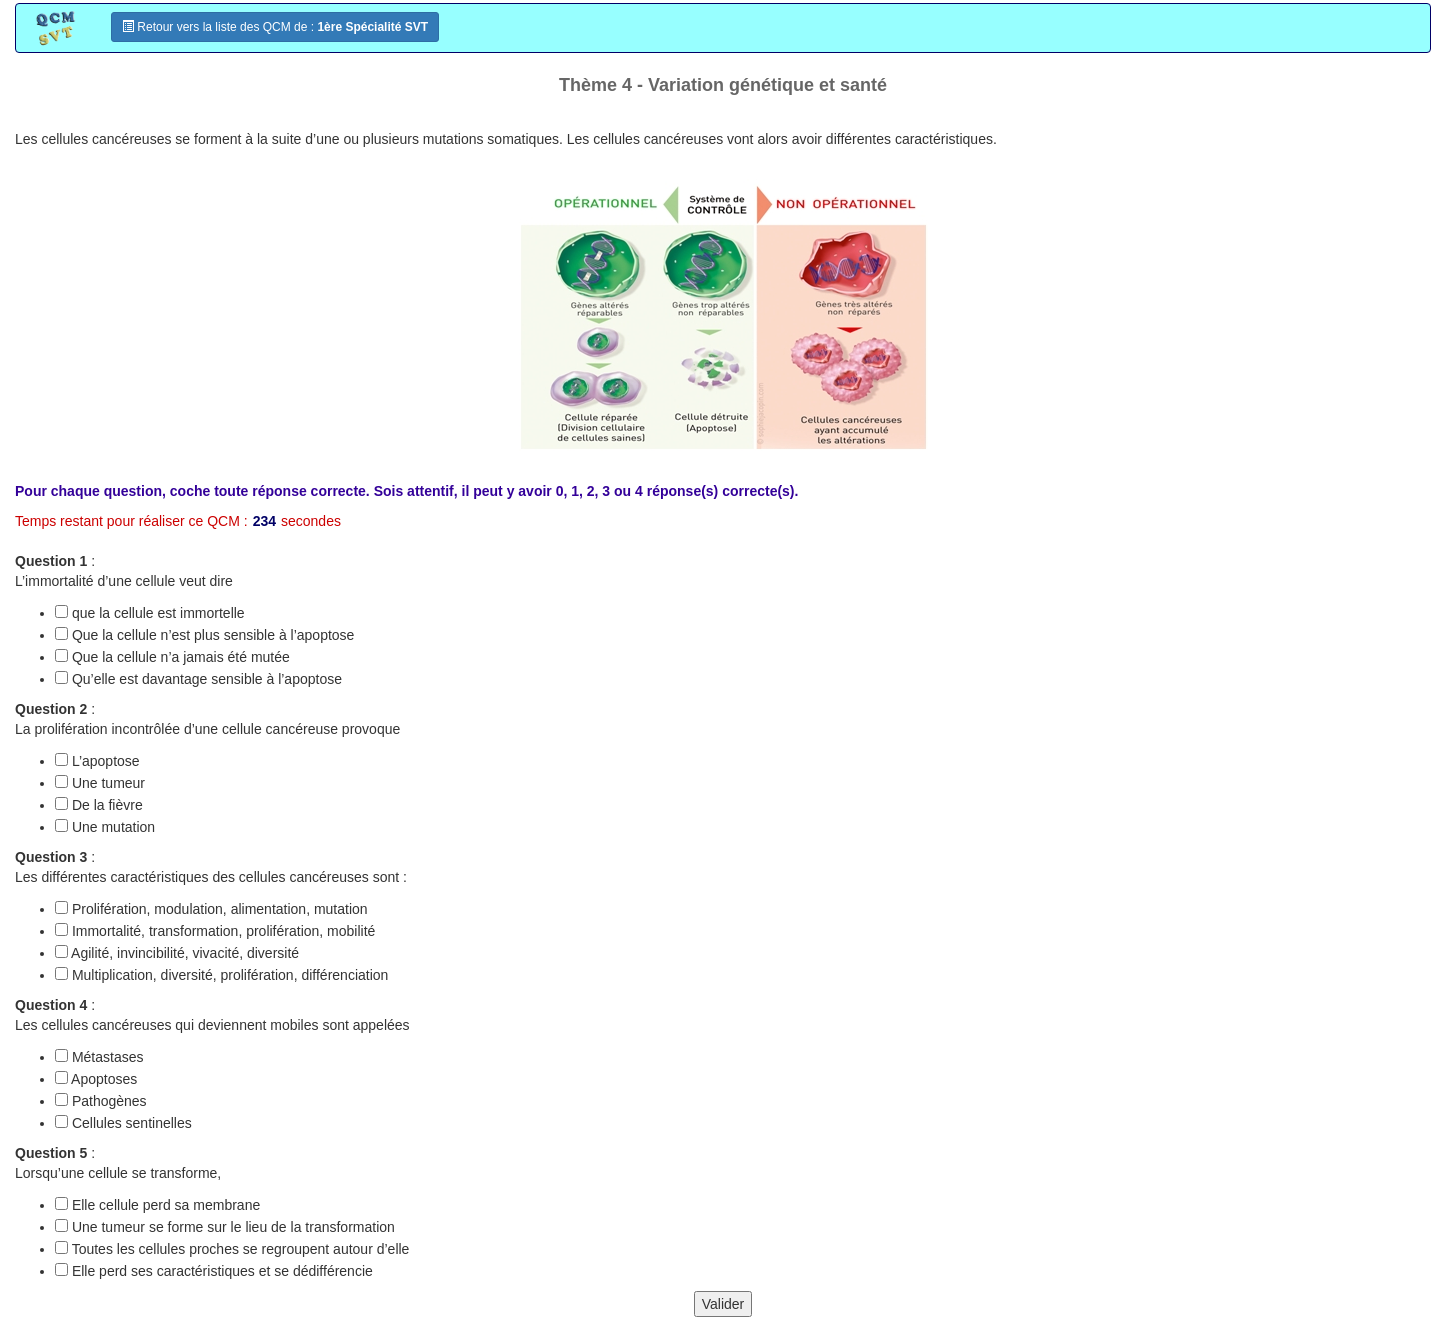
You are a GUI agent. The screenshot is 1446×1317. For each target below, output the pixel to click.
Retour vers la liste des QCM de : (275, 27)
